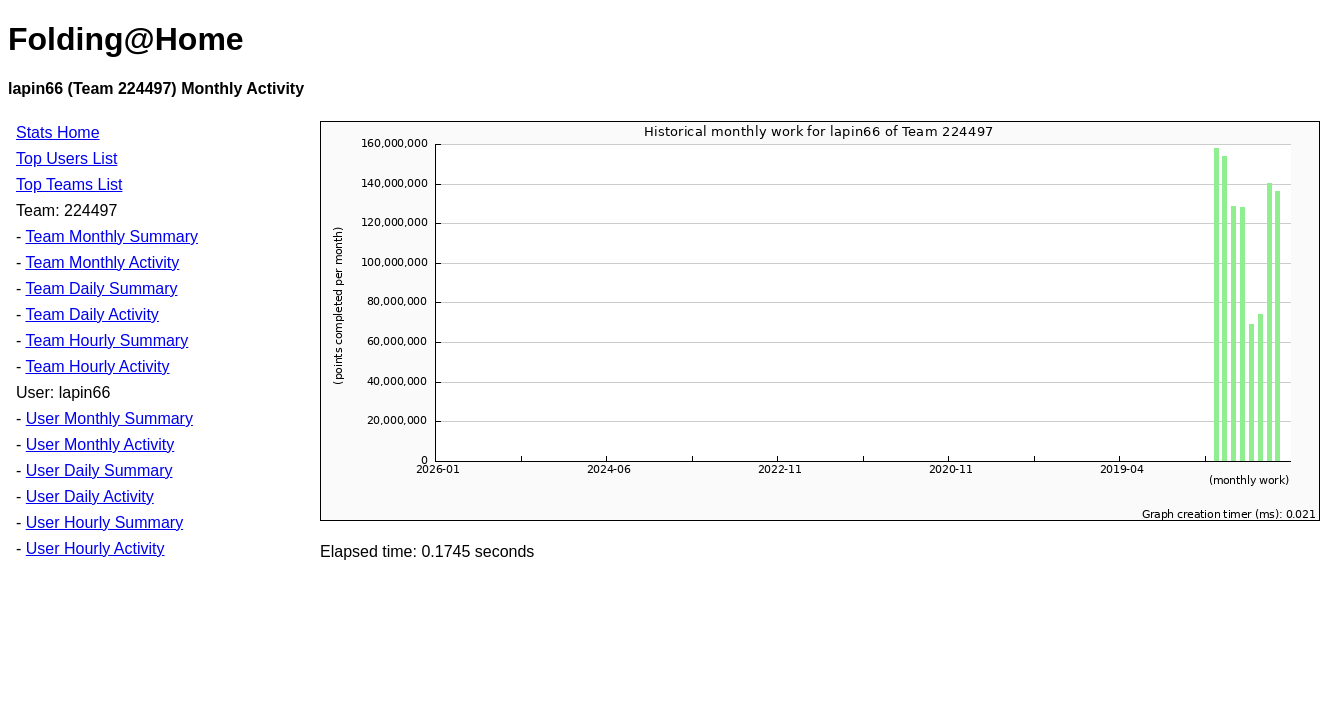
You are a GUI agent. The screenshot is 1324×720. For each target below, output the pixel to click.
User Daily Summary (99, 470)
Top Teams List (69, 184)
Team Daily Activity (91, 314)
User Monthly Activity (100, 444)
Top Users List (66, 158)
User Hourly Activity (95, 548)
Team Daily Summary (101, 288)
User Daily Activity (90, 496)
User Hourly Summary (104, 522)
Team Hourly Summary (106, 340)
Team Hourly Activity (97, 366)
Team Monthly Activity (102, 262)
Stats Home (58, 132)
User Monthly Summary (109, 418)
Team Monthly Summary (111, 236)
